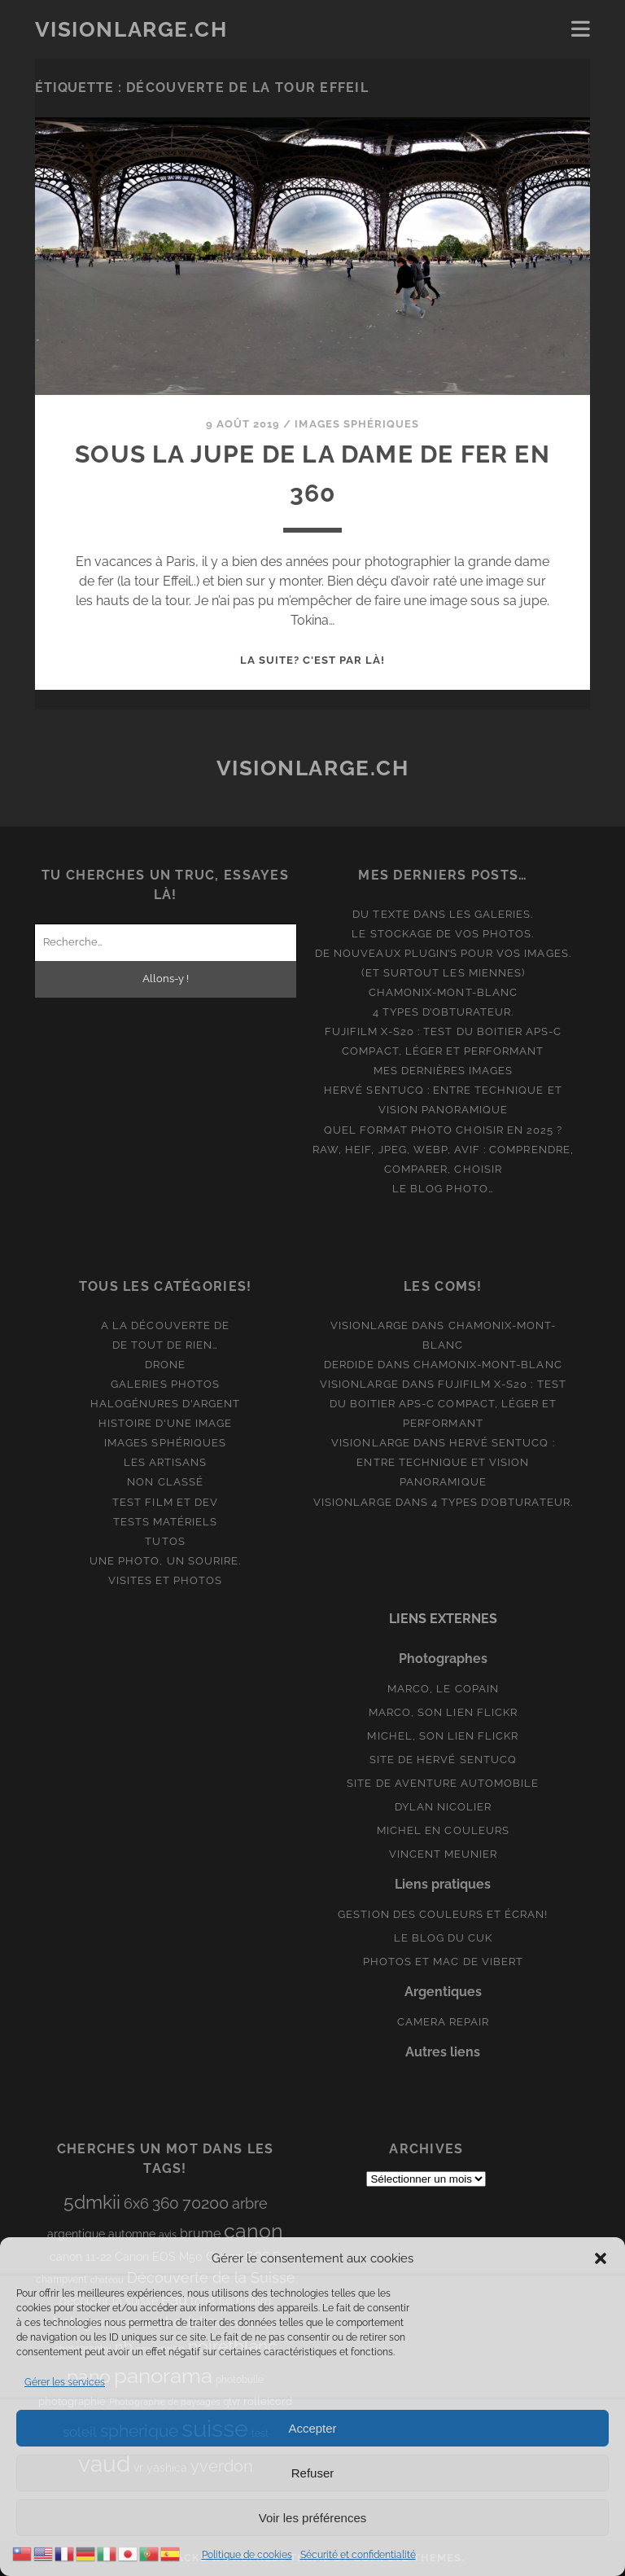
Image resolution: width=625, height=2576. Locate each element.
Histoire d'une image (165, 1423)
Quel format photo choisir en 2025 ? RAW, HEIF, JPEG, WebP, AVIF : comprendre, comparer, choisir (443, 1149)
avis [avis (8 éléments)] (168, 2234)
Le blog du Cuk (443, 1938)
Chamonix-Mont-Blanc (443, 992)
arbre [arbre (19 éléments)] (250, 2203)
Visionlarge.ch (131, 29)
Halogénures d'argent (165, 1404)
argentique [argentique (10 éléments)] (76, 2233)
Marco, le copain (443, 1689)
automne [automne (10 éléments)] (131, 2233)
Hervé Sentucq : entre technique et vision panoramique (455, 1462)
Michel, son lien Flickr (442, 1736)
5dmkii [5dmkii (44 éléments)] (91, 2202)
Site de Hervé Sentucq (443, 1759)
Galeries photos (165, 1384)
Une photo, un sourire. (165, 1561)
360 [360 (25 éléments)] (165, 2203)
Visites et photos (165, 1580)
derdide (349, 1364)
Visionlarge (369, 1325)
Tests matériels (165, 1522)
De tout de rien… (165, 1345)
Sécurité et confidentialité (358, 2555)
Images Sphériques (357, 424)
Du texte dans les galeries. (442, 914)
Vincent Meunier (443, 1854)
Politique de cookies (247, 2555)
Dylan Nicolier (443, 1807)
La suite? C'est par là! (313, 660)
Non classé (165, 1482)
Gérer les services (64, 2382)
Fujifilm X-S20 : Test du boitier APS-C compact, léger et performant (448, 1403)
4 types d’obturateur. (443, 1012)
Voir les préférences (313, 2518)
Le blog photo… (443, 1189)
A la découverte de (165, 1325)
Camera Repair (443, 2022)
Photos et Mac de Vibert (443, 1961)
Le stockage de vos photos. (443, 934)
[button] (600, 2258)
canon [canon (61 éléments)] (253, 2230)
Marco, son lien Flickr (443, 1712)
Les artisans (166, 1462)
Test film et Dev (165, 1502)
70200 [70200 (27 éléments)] (205, 2203)
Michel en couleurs (443, 1830)
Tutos (165, 1541)
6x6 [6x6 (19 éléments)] (136, 2203)
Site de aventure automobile (443, 1783)
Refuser (312, 2473)
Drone (165, 1364)
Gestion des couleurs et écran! (443, 1914)
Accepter (312, 2428)
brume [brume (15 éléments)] (200, 2233)
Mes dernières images (444, 1070)
